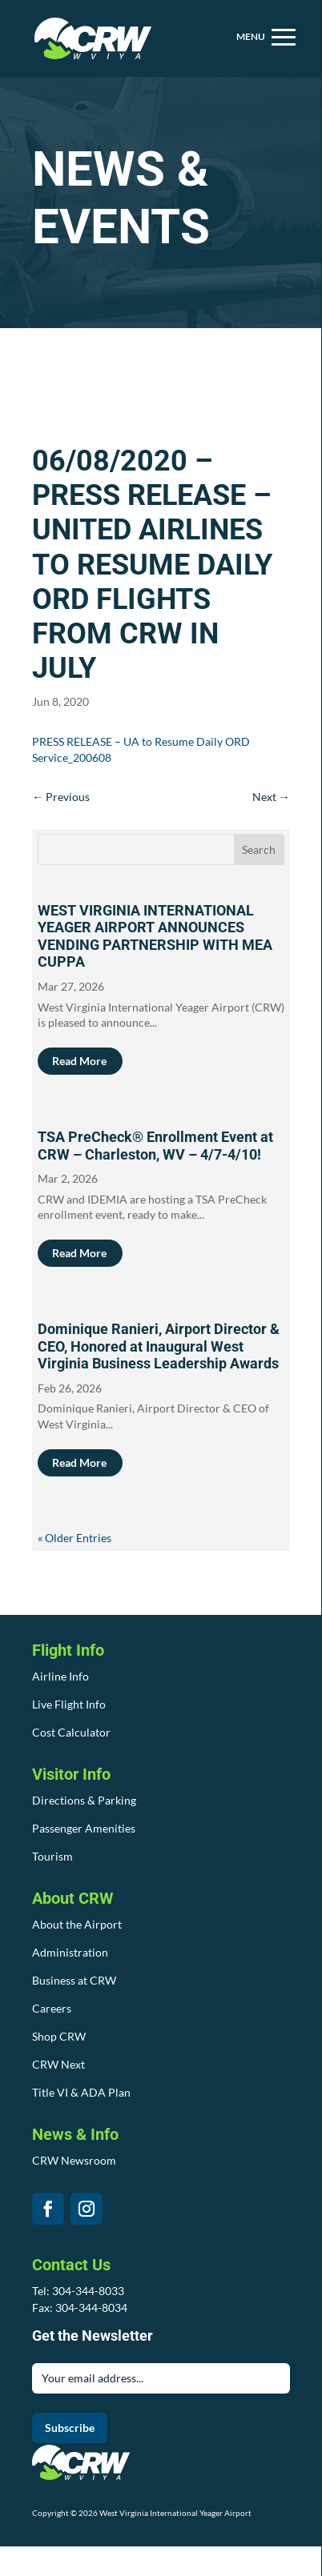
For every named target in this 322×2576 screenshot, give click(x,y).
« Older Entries (74, 1537)
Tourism (52, 1856)
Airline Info (60, 1676)
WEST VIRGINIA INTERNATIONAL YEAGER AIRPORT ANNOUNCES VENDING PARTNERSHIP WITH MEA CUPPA (155, 936)
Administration (70, 1952)
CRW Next (58, 2064)
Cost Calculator (71, 1732)
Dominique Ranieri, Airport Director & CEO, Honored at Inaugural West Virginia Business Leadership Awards (159, 1346)
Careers (51, 2008)
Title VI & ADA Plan (81, 2092)
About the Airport (77, 1924)
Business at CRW (74, 1980)
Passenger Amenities (83, 1828)
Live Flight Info (69, 1704)
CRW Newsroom (74, 2160)
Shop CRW (59, 2036)
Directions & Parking (84, 1800)
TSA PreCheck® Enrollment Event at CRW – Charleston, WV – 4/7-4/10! (155, 1145)
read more (79, 1061)
